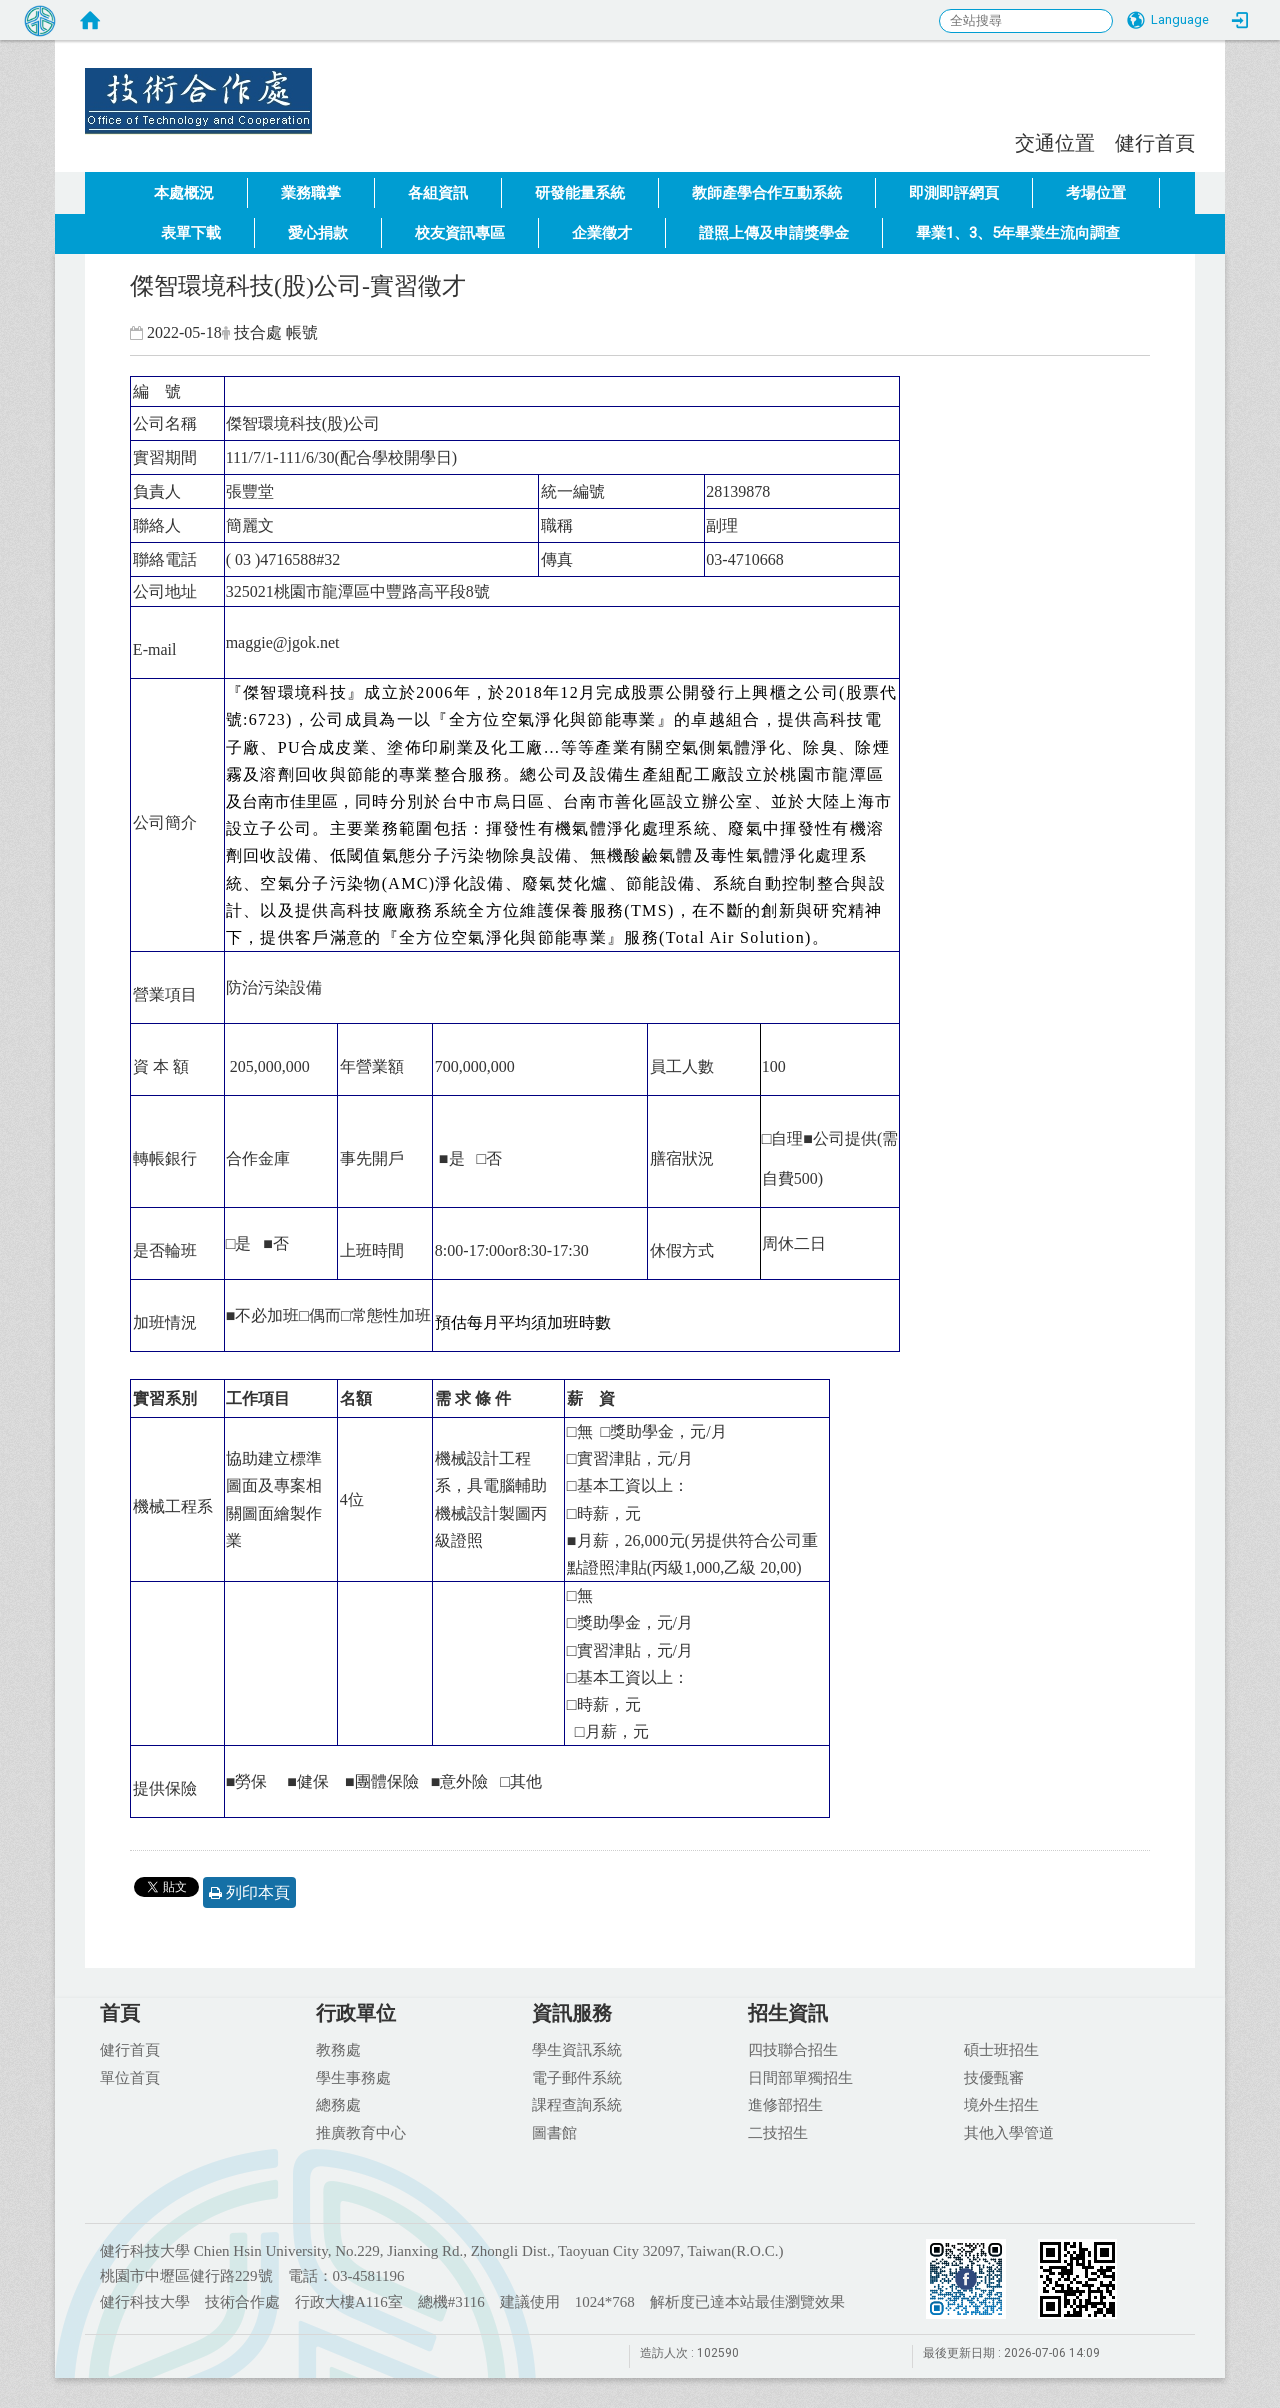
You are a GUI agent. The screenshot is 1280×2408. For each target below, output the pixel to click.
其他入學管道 (1009, 2132)
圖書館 (554, 2132)
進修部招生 (785, 2104)
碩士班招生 (1001, 2049)
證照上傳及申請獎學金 (774, 233)
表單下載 (191, 233)
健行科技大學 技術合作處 (339, 85)
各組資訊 (438, 193)
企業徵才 (602, 233)
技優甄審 (994, 2077)
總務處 (338, 2104)
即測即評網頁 (954, 193)
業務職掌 (311, 193)
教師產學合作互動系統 (767, 193)
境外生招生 (1001, 2104)
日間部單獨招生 (800, 2077)
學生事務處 (353, 2077)
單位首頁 (130, 2077)
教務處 (338, 2049)
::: (1004, 140)
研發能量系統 (580, 193)
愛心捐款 (318, 233)
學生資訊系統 (577, 2049)
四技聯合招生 (793, 2049)
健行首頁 (1155, 142)
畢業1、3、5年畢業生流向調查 (1018, 233)
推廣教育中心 (361, 2132)
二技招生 (778, 2132)
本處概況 (184, 193)
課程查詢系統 (577, 2104)
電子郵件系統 (577, 2077)
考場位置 (1096, 193)
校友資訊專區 (460, 233)
